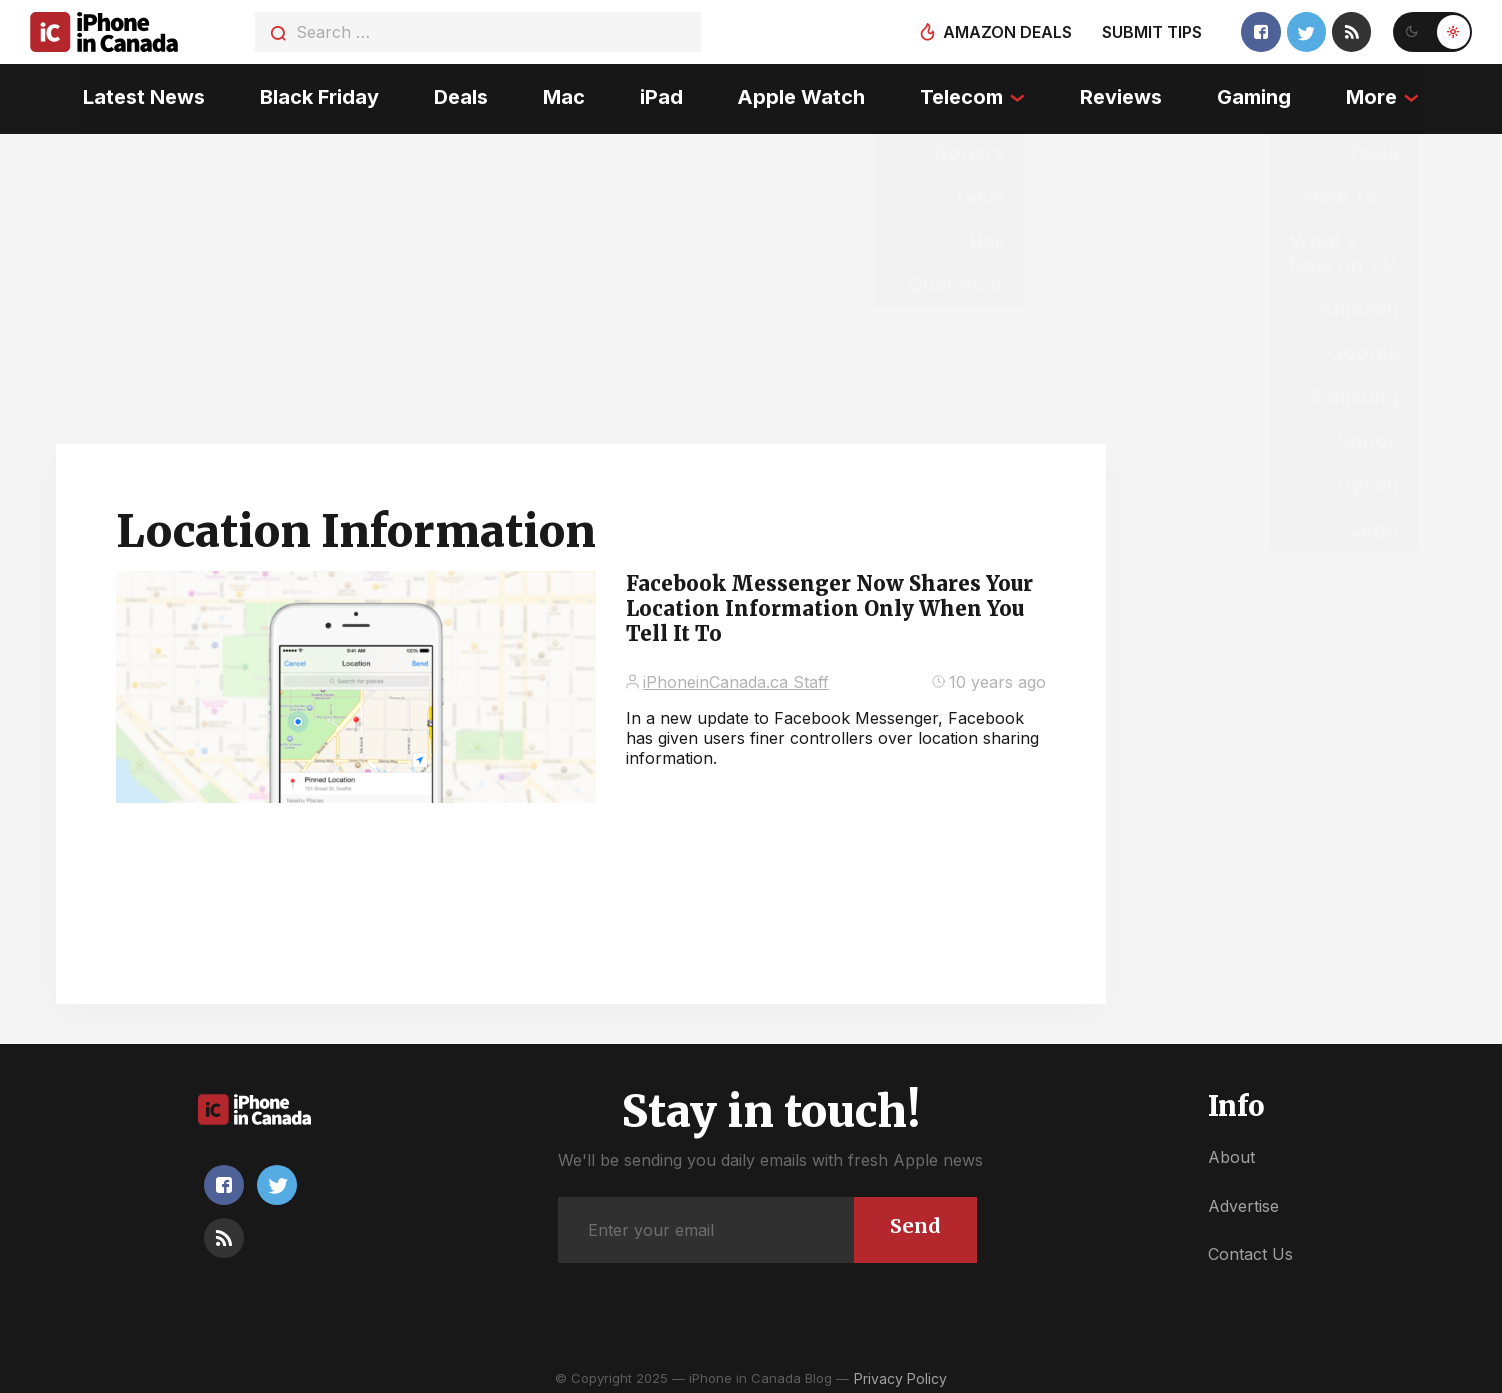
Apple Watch (802, 95)
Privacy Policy (900, 1372)
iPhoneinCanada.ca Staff (736, 676)
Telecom (962, 95)
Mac (563, 95)
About (1231, 1152)
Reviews (1123, 95)
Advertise (1243, 1200)
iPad (660, 95)
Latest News (141, 95)
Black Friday (317, 95)
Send (914, 1220)
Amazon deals (1005, 32)
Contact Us (1250, 1249)
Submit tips (1150, 32)
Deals (459, 95)
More (1374, 95)
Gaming (1256, 95)
